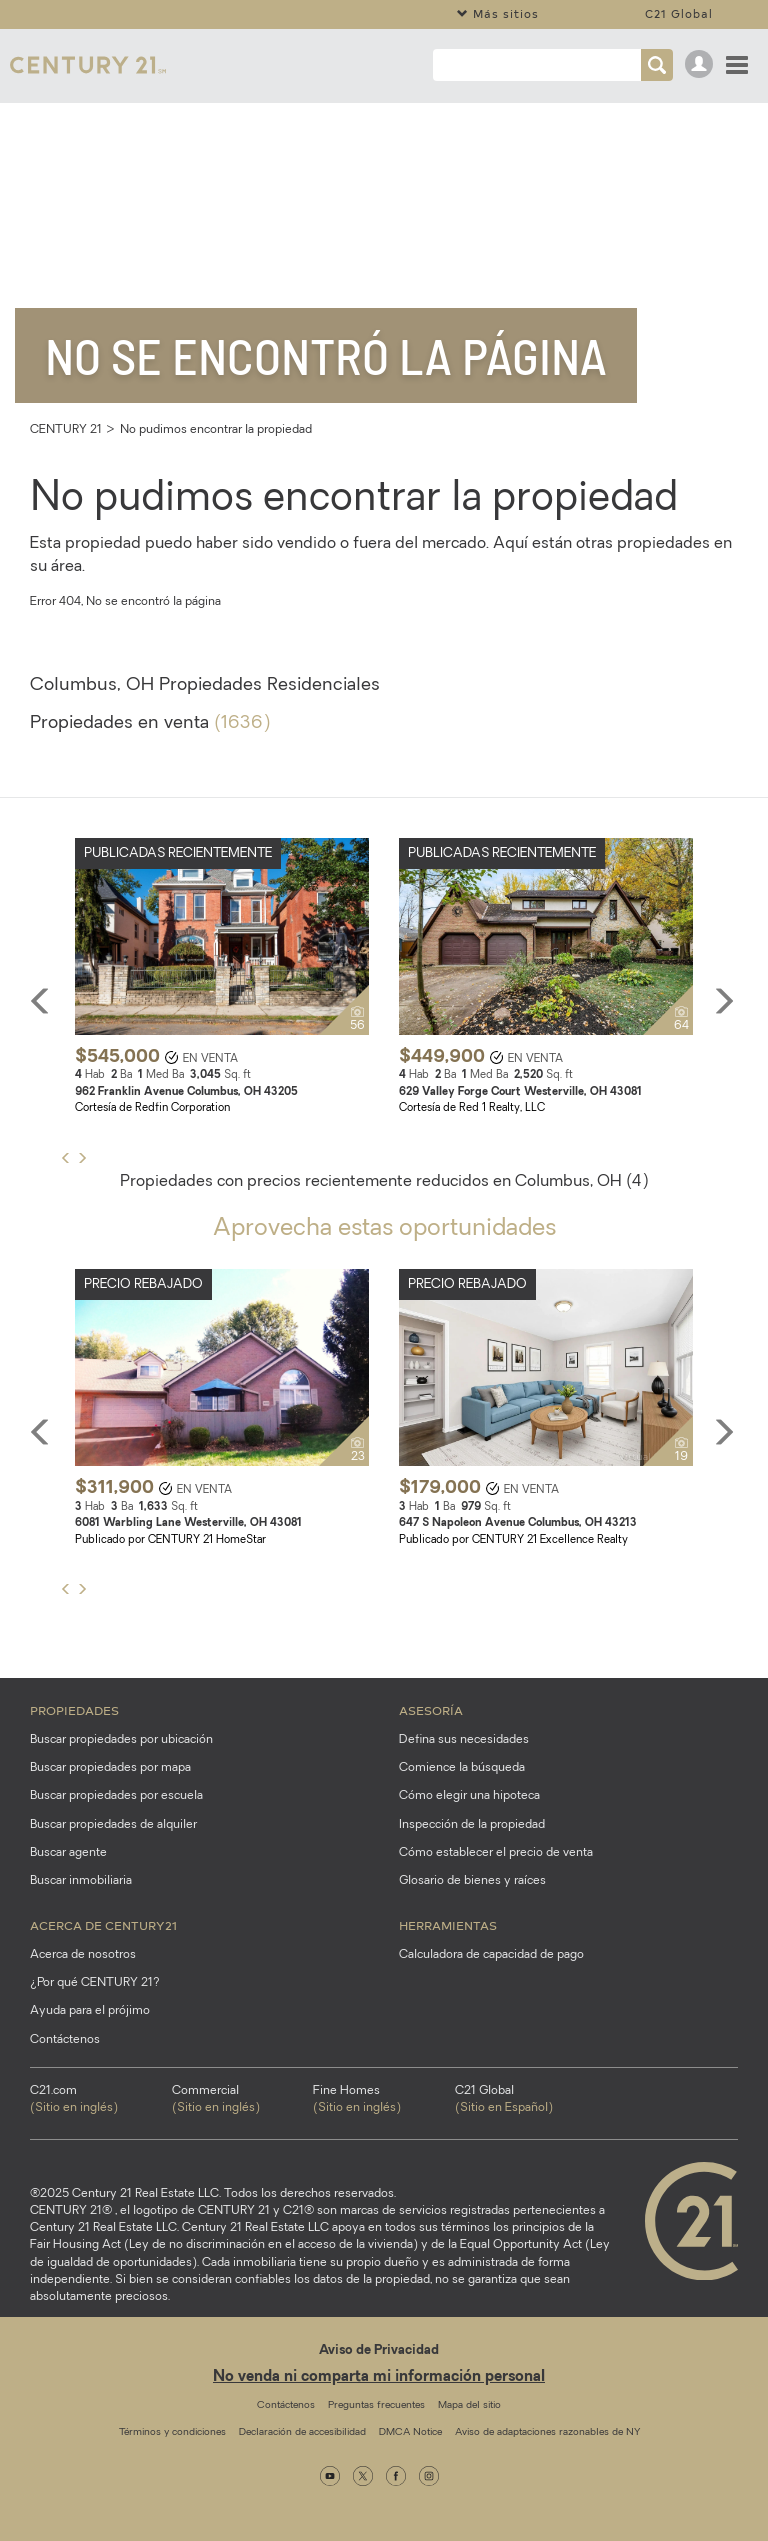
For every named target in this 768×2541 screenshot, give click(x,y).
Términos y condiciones (172, 2432)
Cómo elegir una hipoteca (469, 1796)
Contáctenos (65, 2040)
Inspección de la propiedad (472, 1825)
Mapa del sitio (469, 2405)
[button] (82, 1159)
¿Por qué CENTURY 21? (95, 1983)
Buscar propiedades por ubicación (121, 1740)
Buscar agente (68, 1853)
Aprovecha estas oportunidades (384, 1229)
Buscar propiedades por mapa (110, 1768)
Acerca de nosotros (83, 1955)
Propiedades (74, 1710)
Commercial (243, 2101)
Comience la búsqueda (462, 1768)
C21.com (101, 2101)
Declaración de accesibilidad (302, 2432)
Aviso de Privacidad (379, 2350)
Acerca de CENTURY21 (103, 1925)
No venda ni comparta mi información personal (379, 2377)
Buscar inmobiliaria (81, 1881)
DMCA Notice (410, 2432)
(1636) (242, 723)
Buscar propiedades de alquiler (113, 1825)
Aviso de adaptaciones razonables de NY (547, 2432)
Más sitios (498, 13)
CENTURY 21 (66, 430)
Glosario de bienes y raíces (472, 1881)
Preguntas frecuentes (376, 2405)
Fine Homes (384, 2101)
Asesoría (431, 1710)
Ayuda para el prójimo (90, 2011)
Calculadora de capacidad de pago (491, 1955)
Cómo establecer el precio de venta (496, 1853)
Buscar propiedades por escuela (116, 1796)
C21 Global (679, 13)
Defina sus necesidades (464, 1740)
